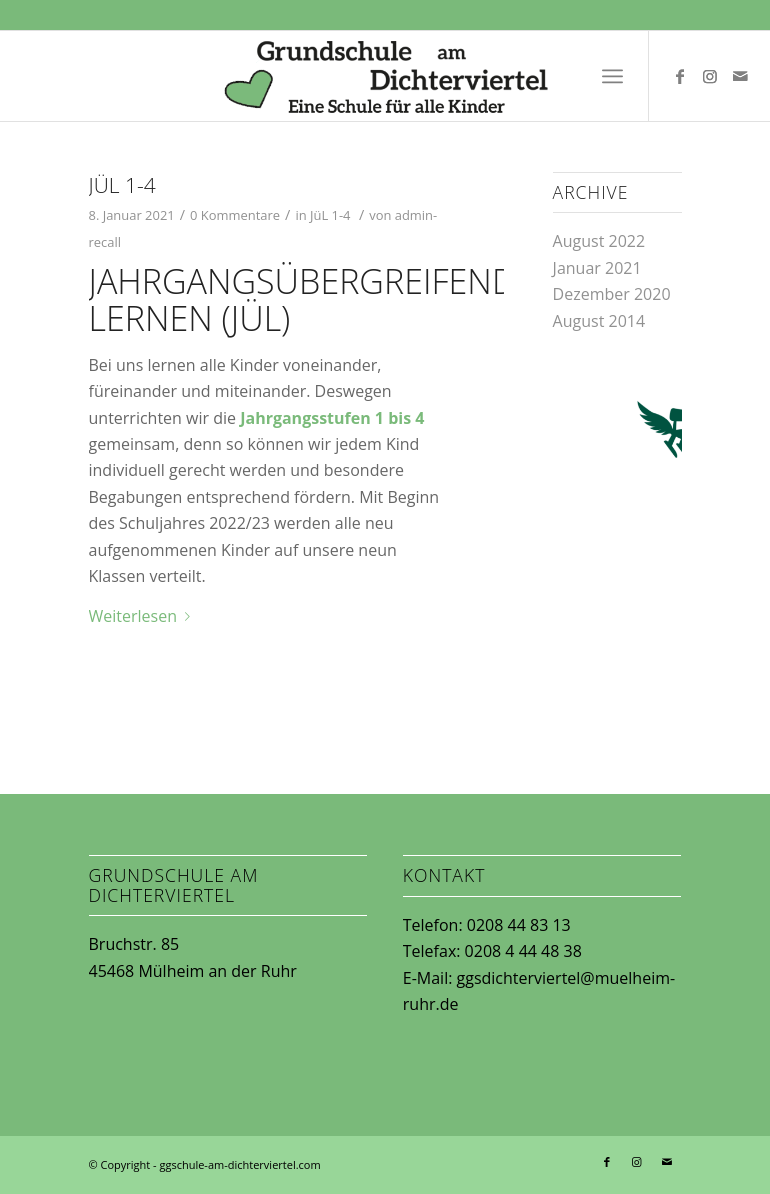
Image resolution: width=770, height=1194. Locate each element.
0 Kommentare (235, 215)
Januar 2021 (597, 268)
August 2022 (599, 241)
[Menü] (612, 76)
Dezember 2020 (612, 294)
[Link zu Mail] (740, 76)
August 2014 (599, 321)
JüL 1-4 (122, 185)
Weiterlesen (143, 616)
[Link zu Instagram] (710, 76)
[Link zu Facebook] (680, 76)
